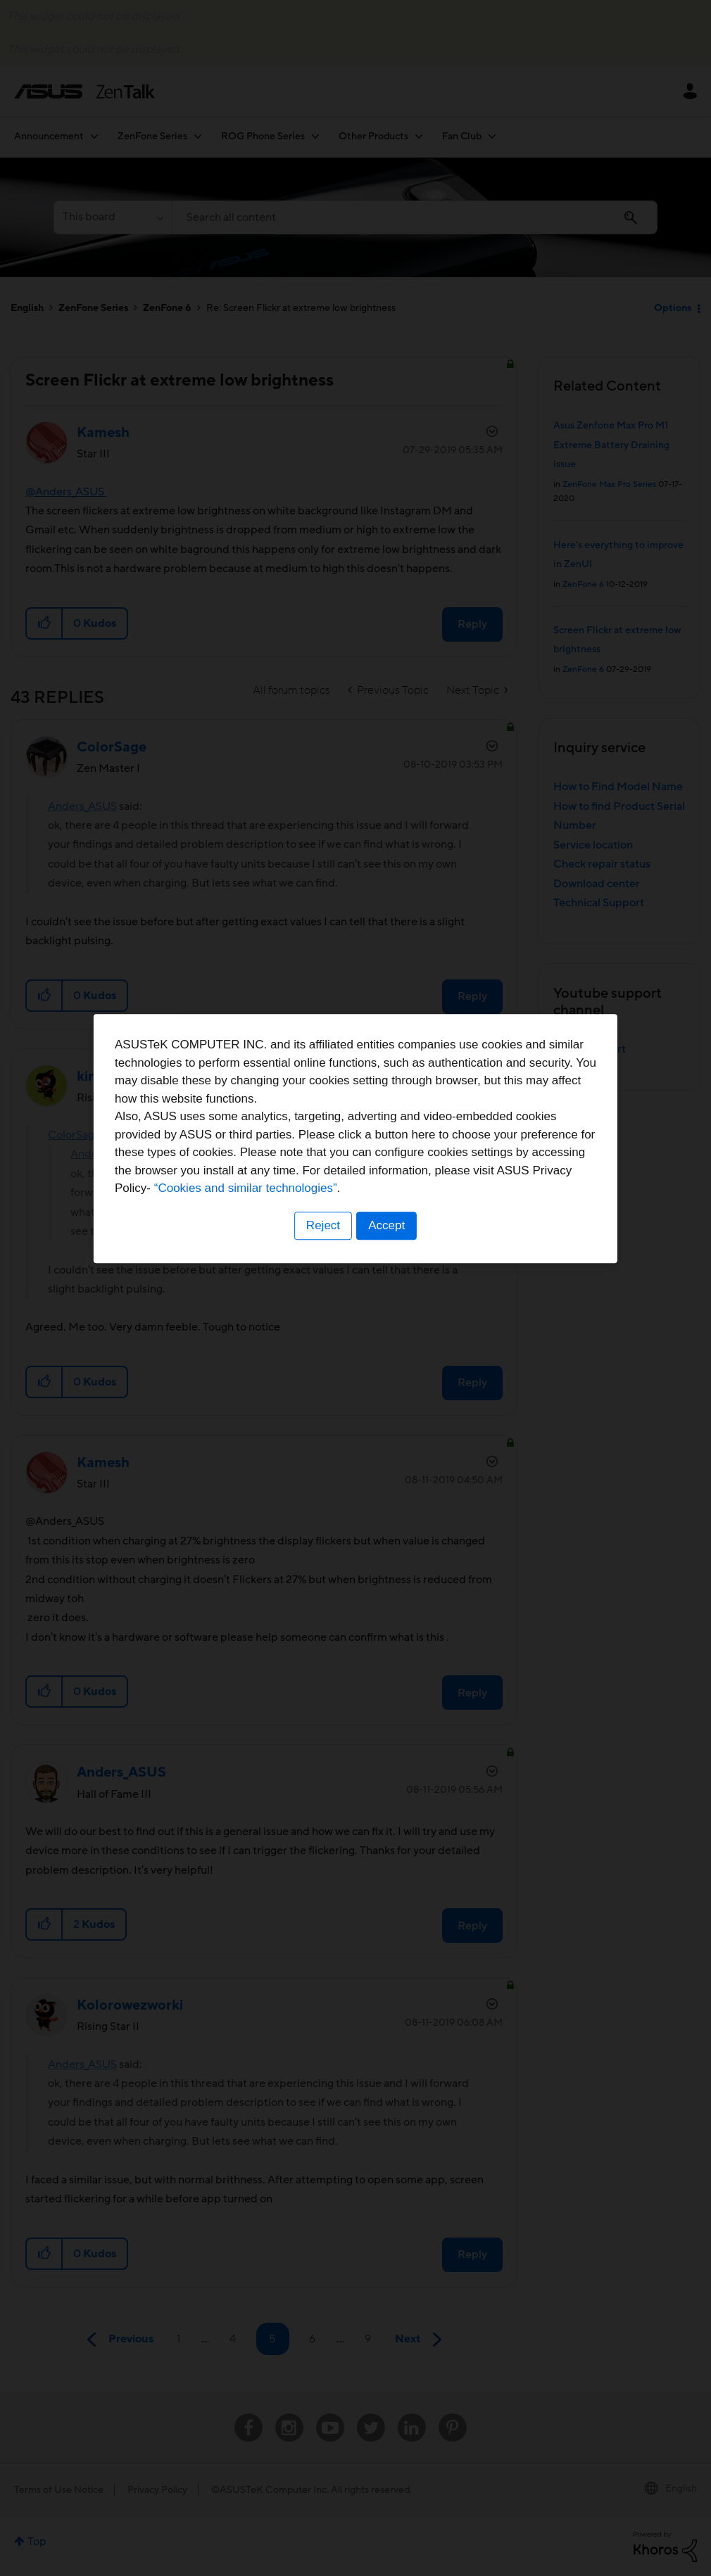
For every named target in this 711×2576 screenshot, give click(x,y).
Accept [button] (387, 1375)
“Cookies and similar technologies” (398, 1338)
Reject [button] (322, 1375)
